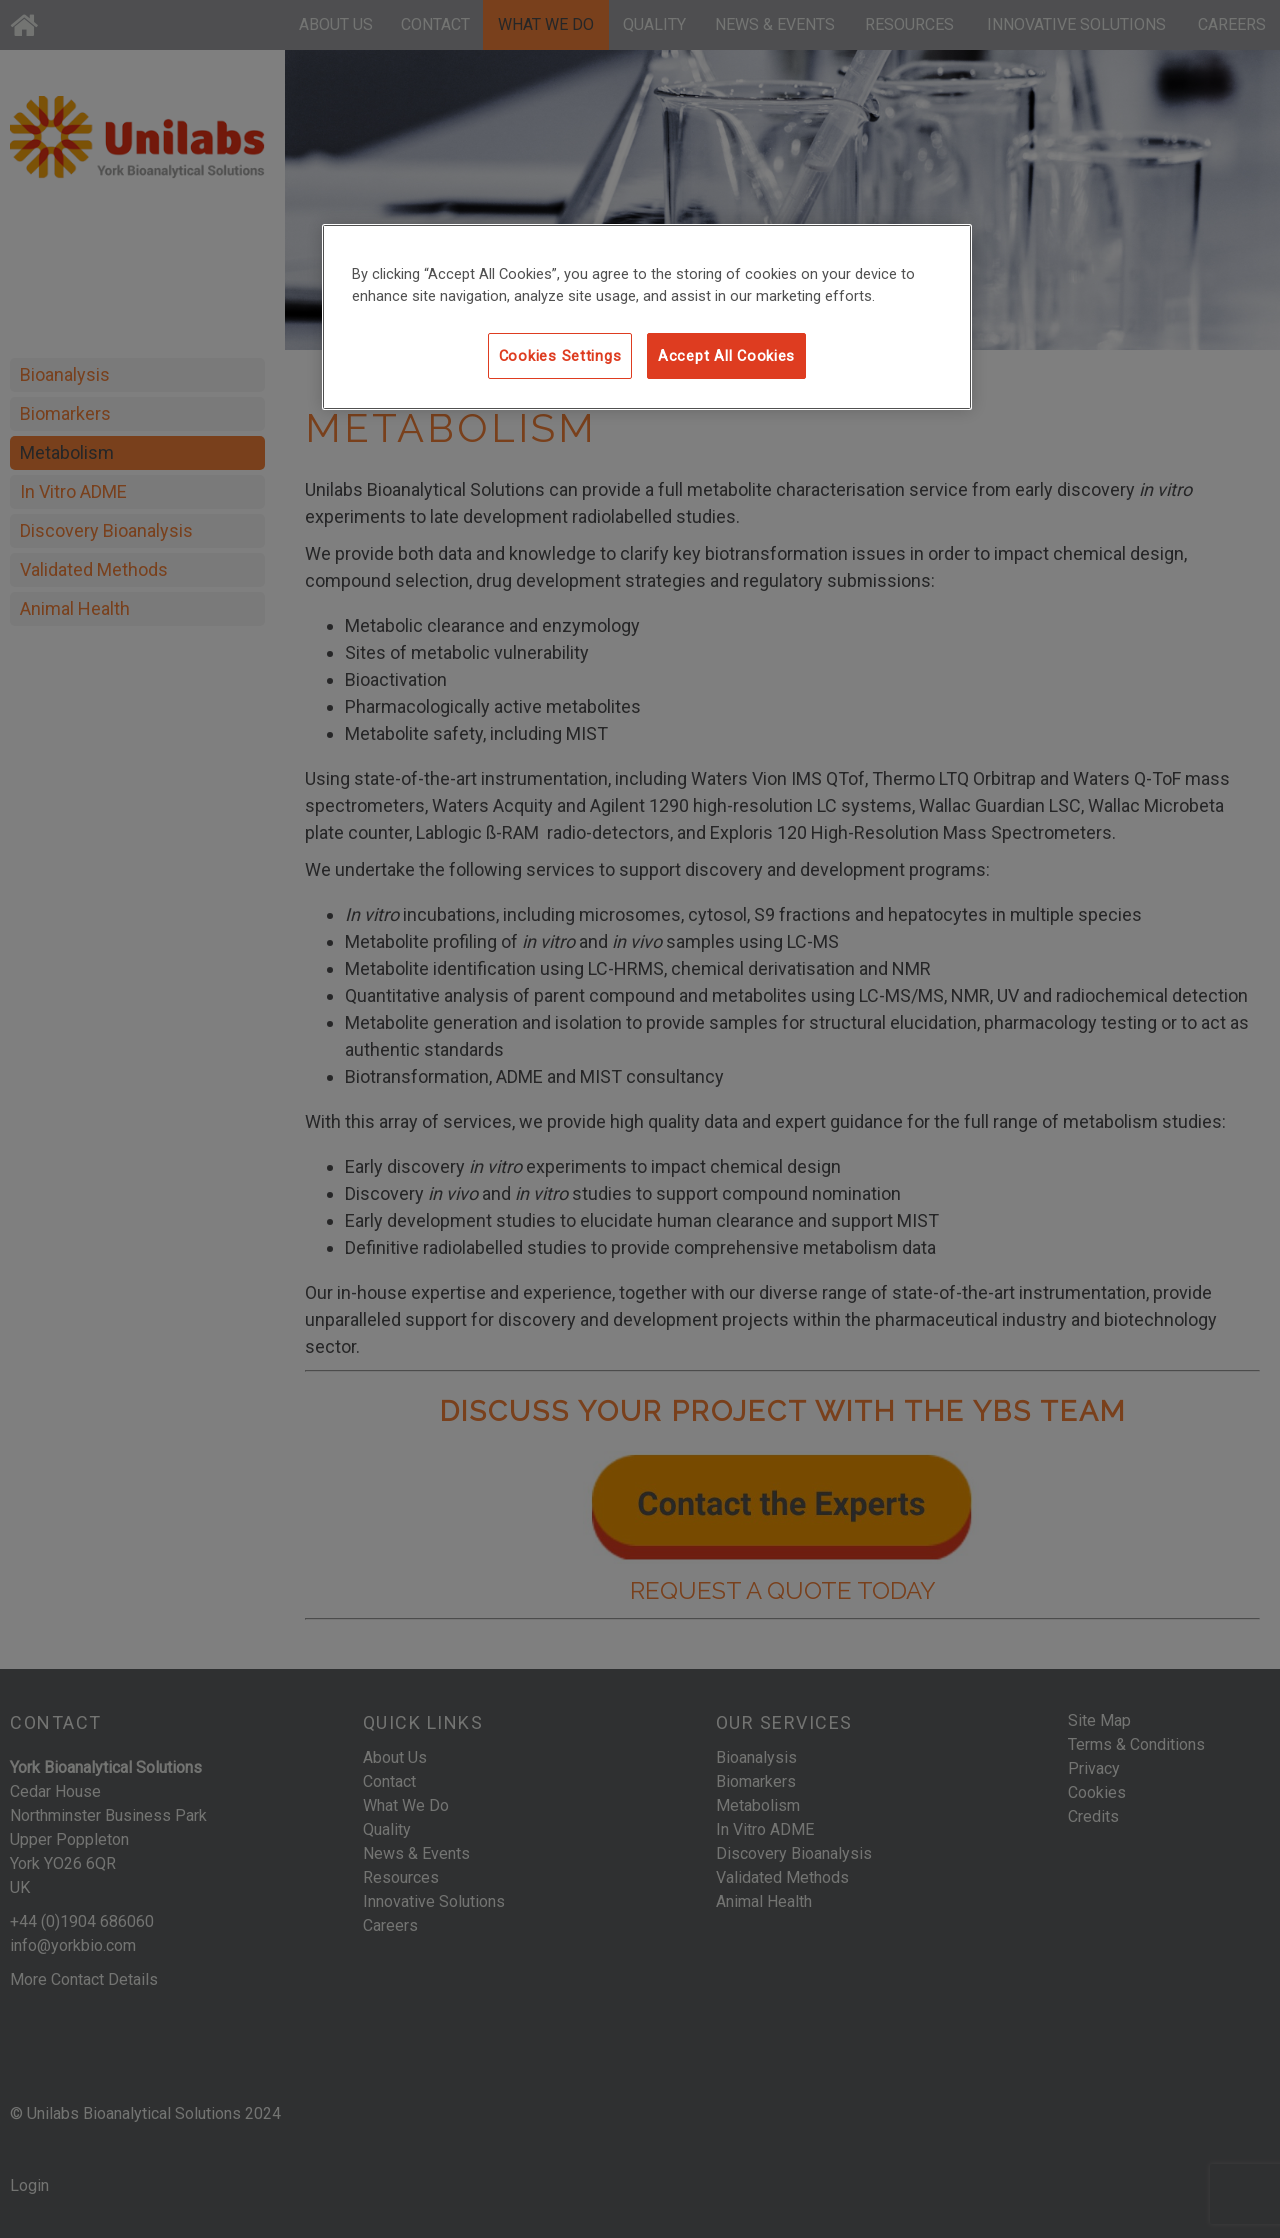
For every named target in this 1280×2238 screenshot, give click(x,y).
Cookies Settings (560, 356)
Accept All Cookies (726, 356)
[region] (647, 317)
